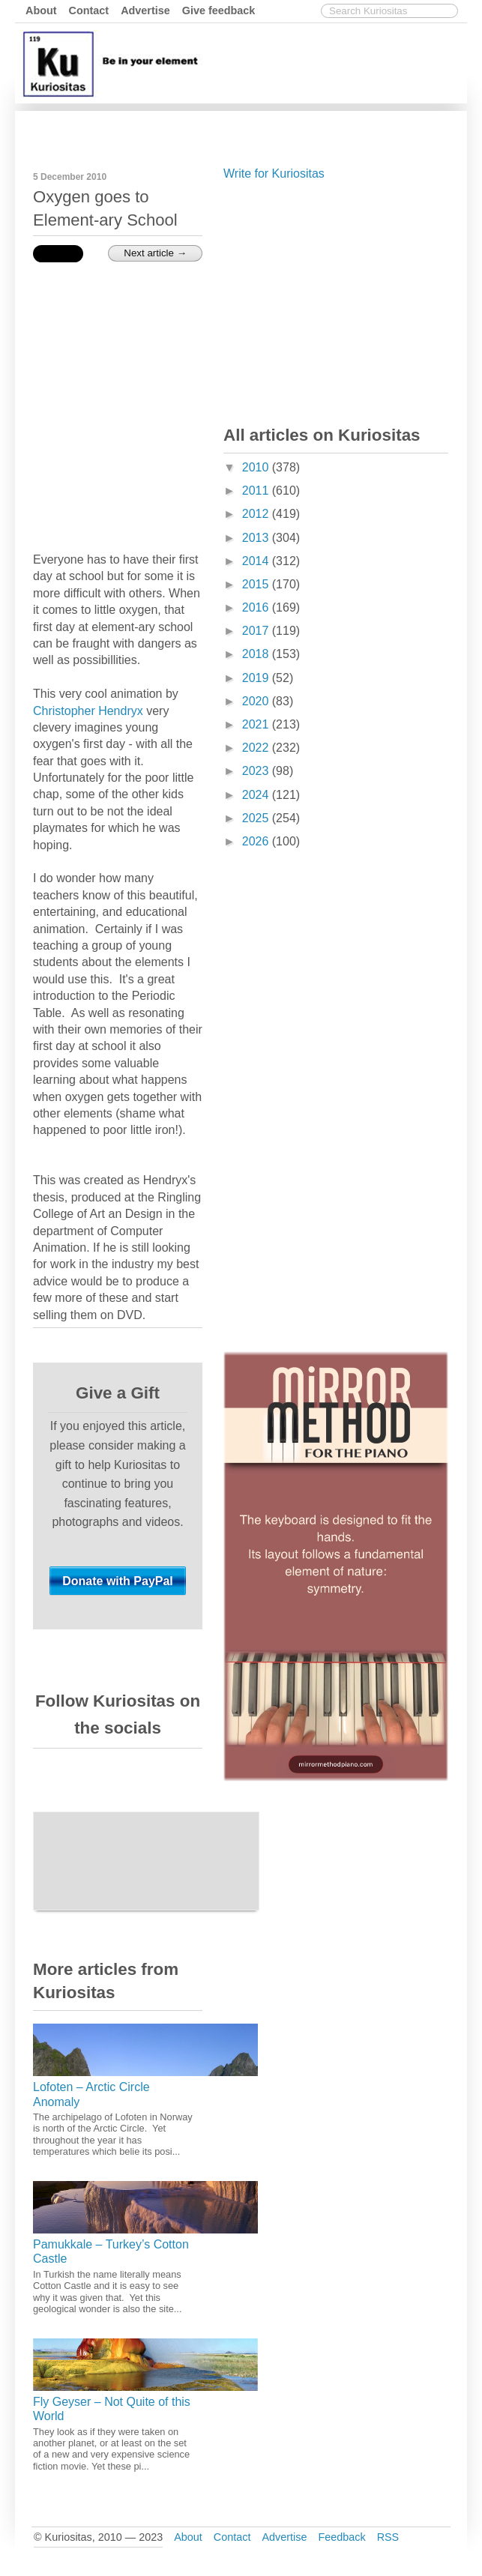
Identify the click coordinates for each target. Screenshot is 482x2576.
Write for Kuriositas (274, 173)
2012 (257, 513)
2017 (257, 630)
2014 (257, 561)
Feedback (341, 2537)
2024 (257, 794)
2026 (257, 841)
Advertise (145, 10)
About (41, 10)
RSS (388, 2537)
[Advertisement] (335, 299)
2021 (257, 724)
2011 (257, 490)
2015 (257, 584)
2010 (257, 467)
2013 (257, 537)
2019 (257, 678)
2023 (257, 770)
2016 (257, 607)
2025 (257, 818)
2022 (257, 747)
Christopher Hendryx (88, 711)
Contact (89, 10)
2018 (257, 654)
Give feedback (219, 10)
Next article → (155, 253)
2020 (257, 701)
